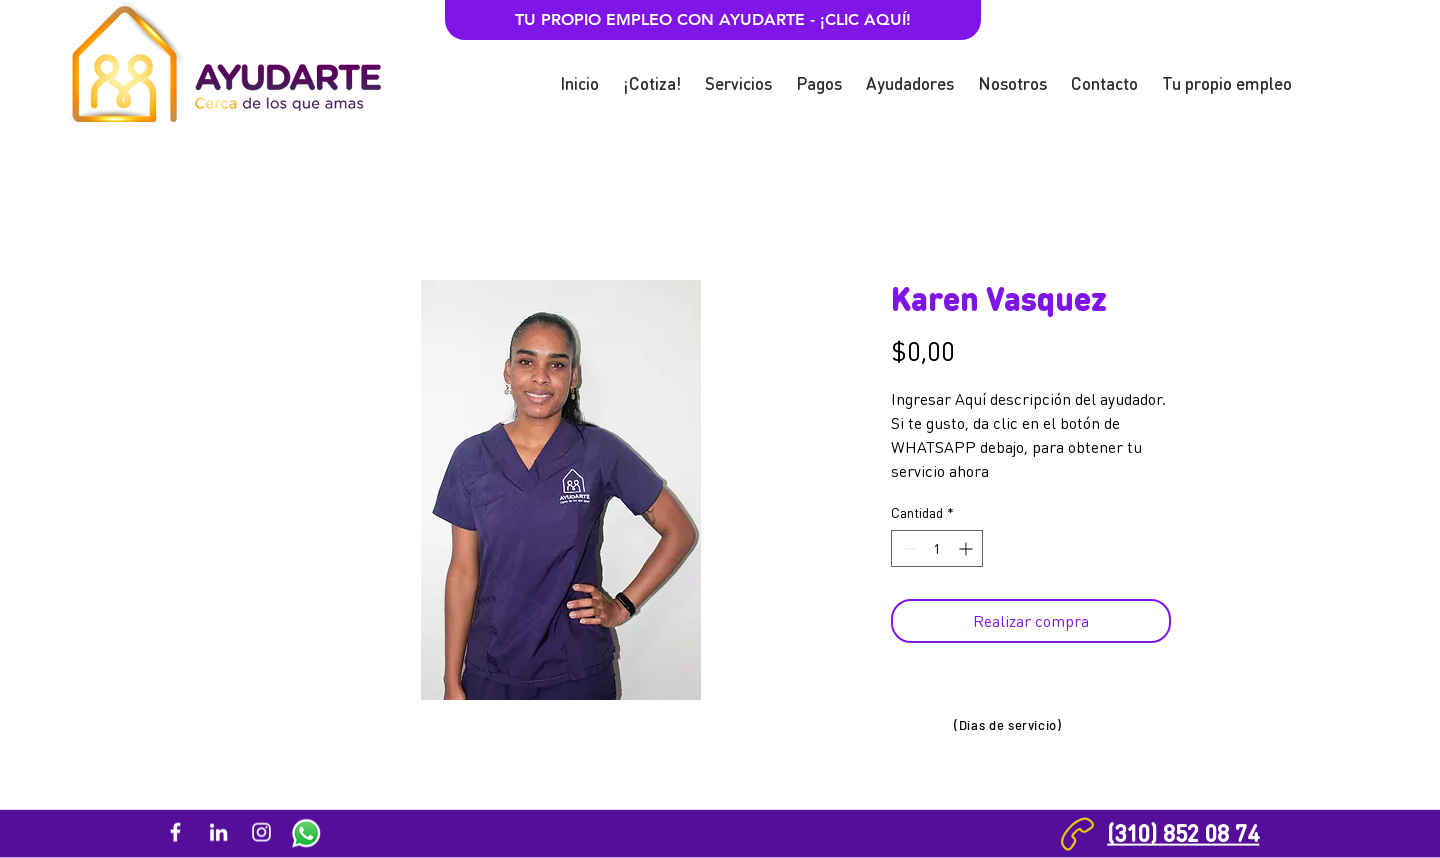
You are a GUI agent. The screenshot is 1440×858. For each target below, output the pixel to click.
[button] (652, 74)
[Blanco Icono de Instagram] (261, 832)
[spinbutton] (937, 548)
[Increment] (967, 548)
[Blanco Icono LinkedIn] (218, 832)
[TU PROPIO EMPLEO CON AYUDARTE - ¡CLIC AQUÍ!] (713, 20)
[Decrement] (906, 548)
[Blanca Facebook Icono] (175, 832)
